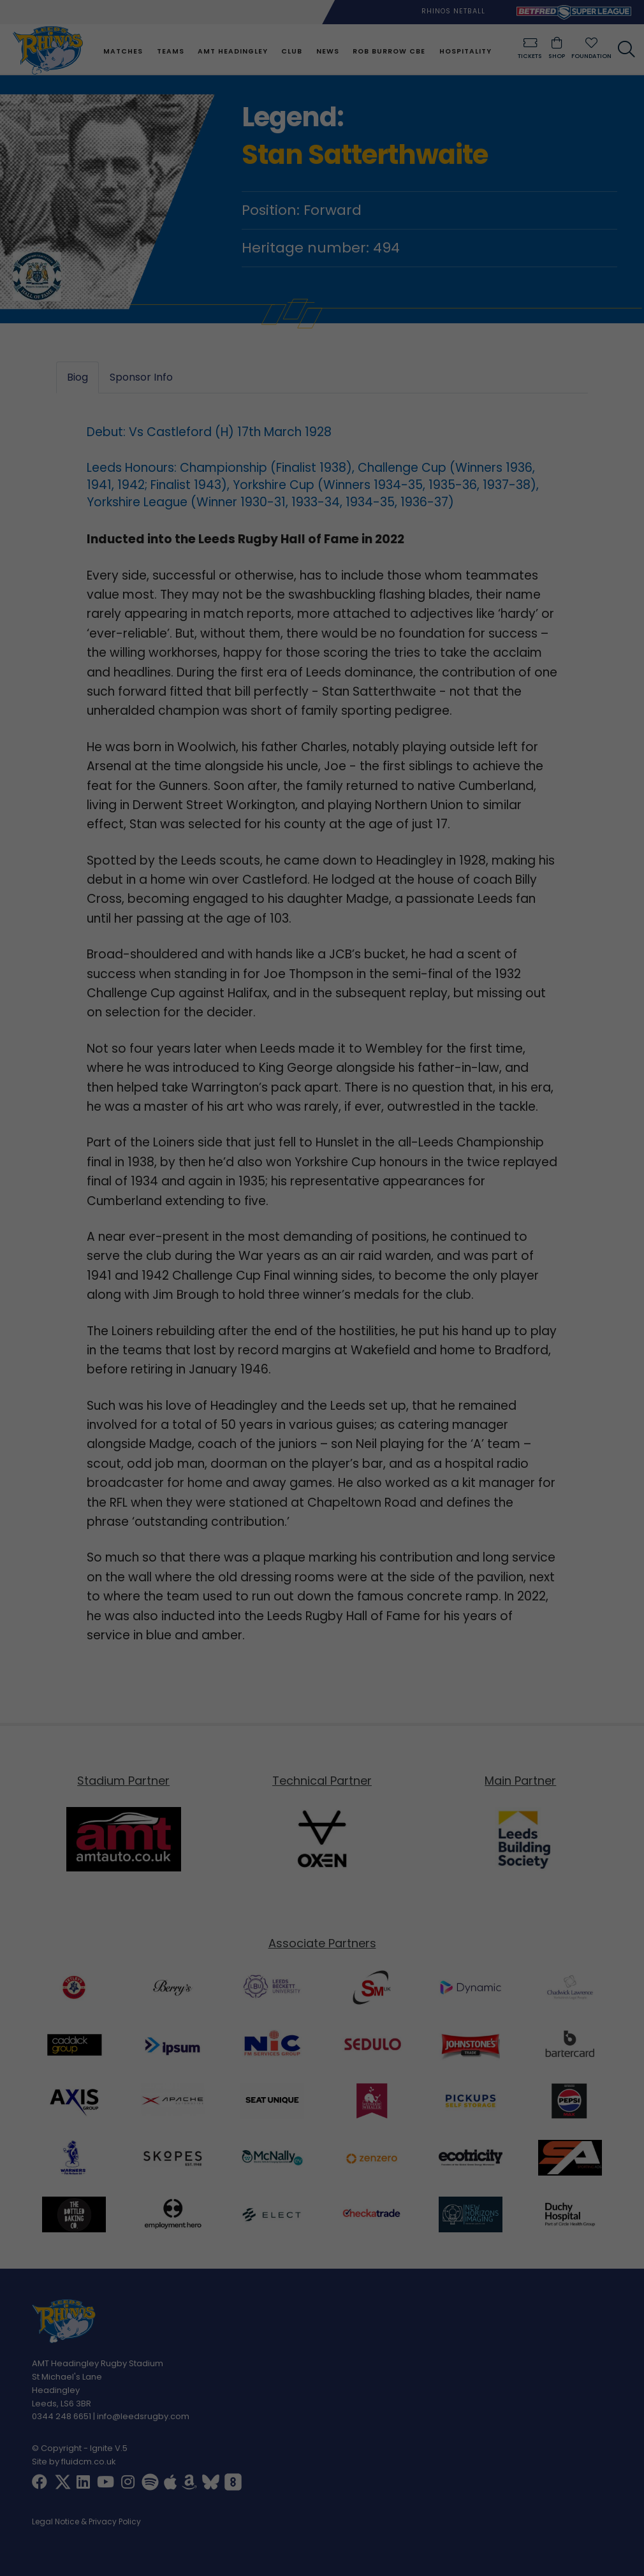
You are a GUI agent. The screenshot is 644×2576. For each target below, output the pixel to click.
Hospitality (464, 51)
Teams (169, 51)
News (326, 51)
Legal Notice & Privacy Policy (86, 2522)
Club (291, 51)
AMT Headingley (232, 51)
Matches (122, 51)
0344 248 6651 (61, 2417)
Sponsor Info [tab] (141, 377)
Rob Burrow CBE (388, 51)
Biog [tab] (77, 377)
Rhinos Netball (453, 11)
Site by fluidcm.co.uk (74, 2461)
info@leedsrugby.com (143, 2417)
